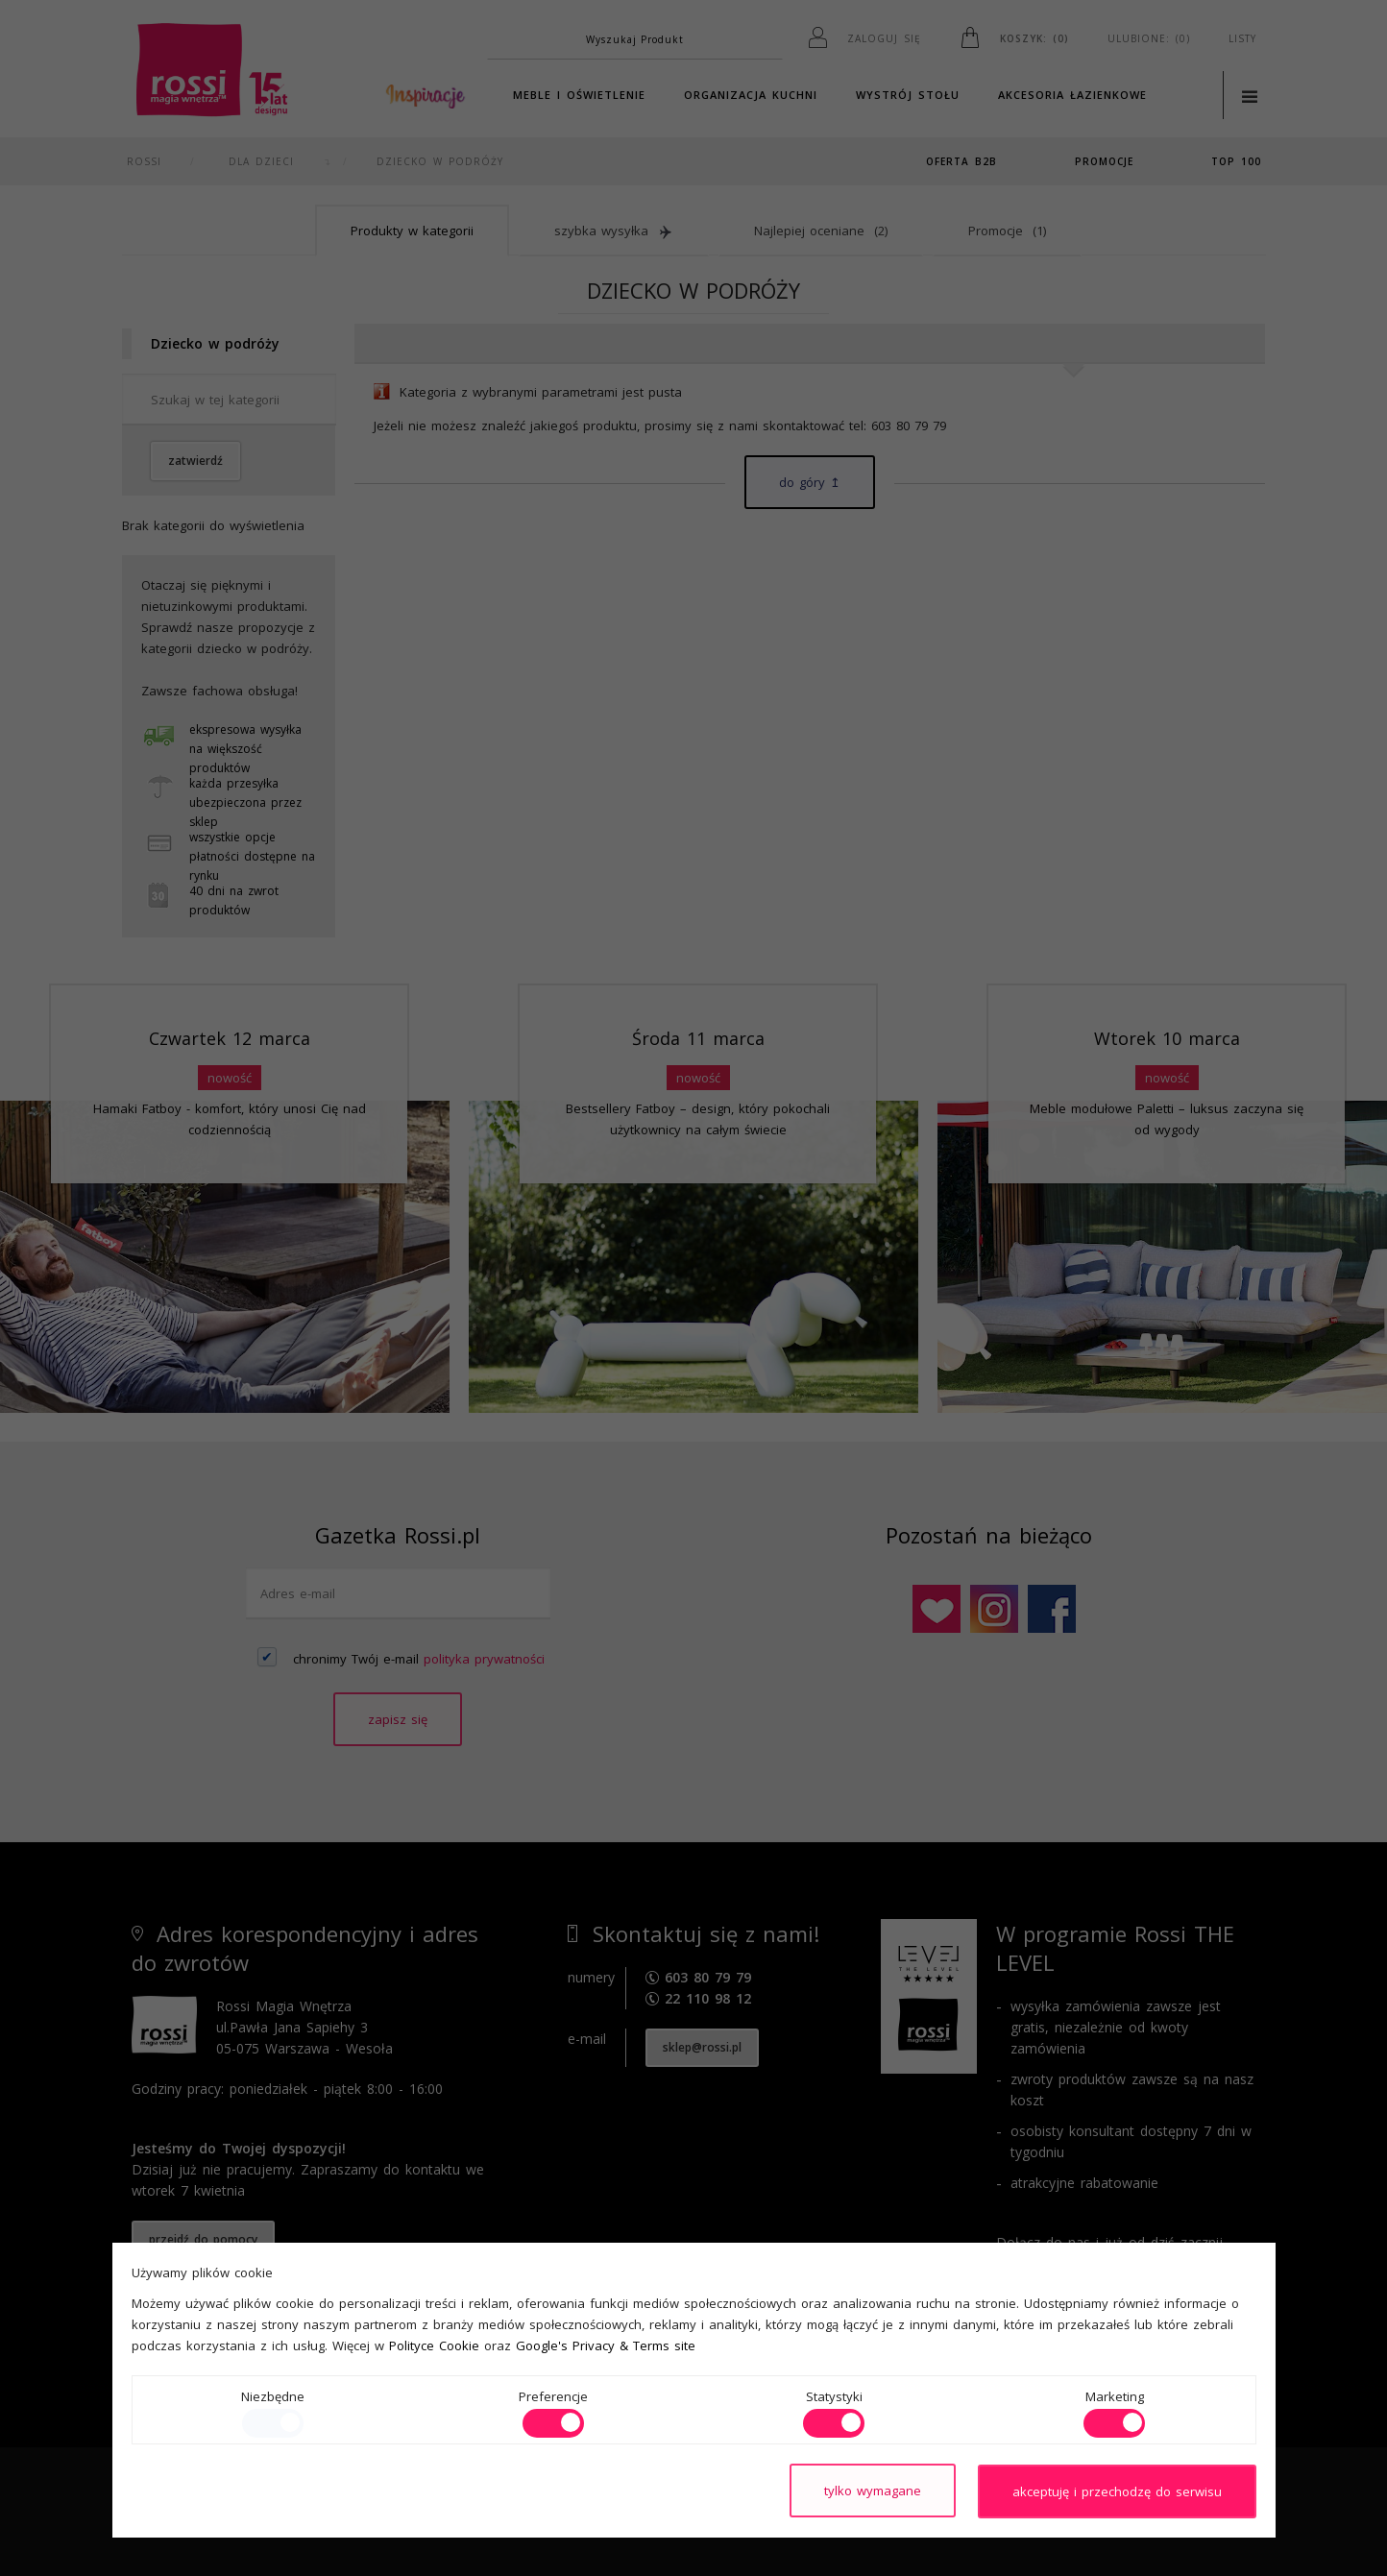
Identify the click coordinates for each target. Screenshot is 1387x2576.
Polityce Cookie (434, 2346)
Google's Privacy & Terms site (605, 2346)
